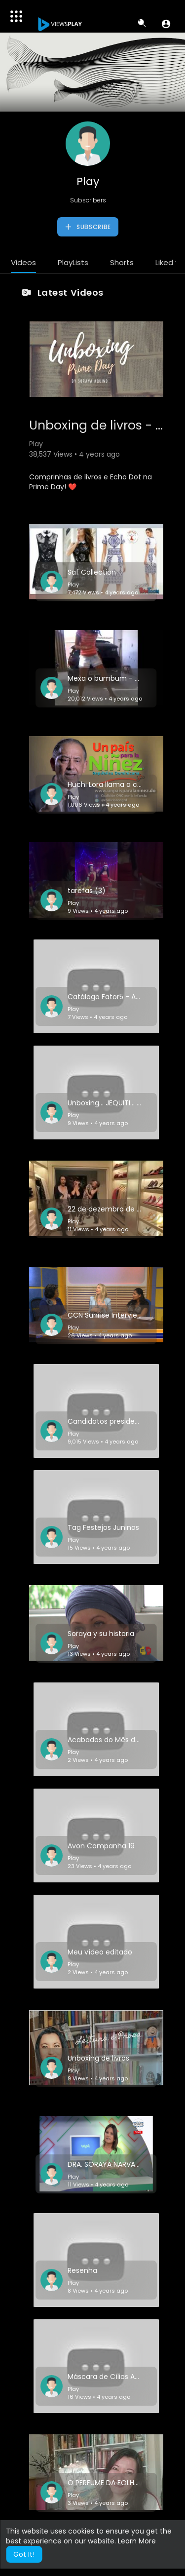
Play (87, 181)
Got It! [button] (24, 2554)
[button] (166, 23)
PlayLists (73, 262)
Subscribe (87, 227)
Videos (23, 262)
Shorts (122, 262)
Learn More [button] (137, 2541)
